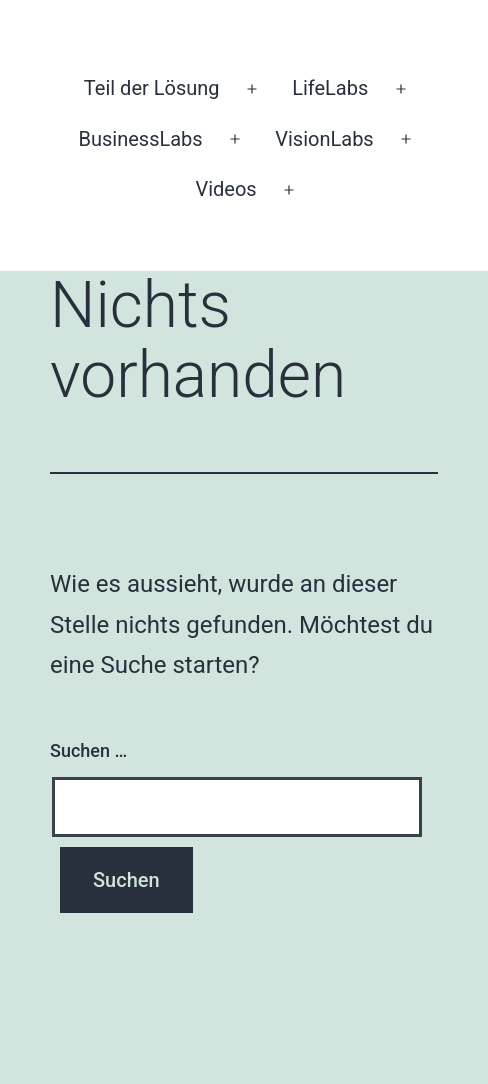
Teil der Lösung (152, 88)
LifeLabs (330, 88)
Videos (225, 189)
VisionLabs (324, 139)
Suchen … (88, 750)
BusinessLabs (140, 139)
